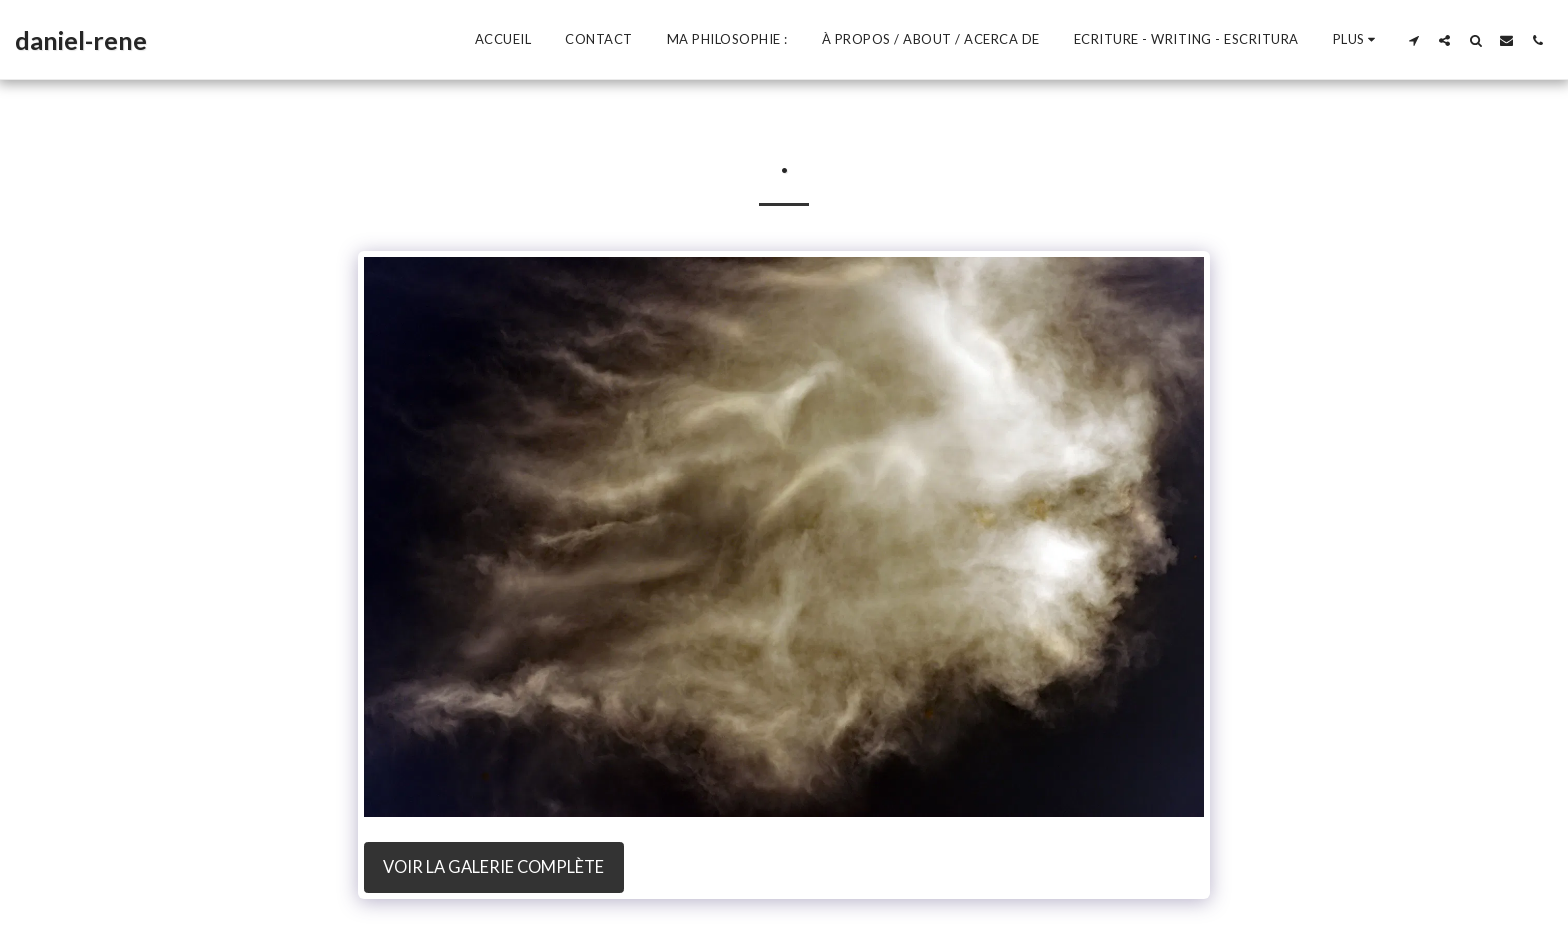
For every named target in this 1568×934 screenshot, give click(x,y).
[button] (1413, 40)
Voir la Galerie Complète (493, 867)
